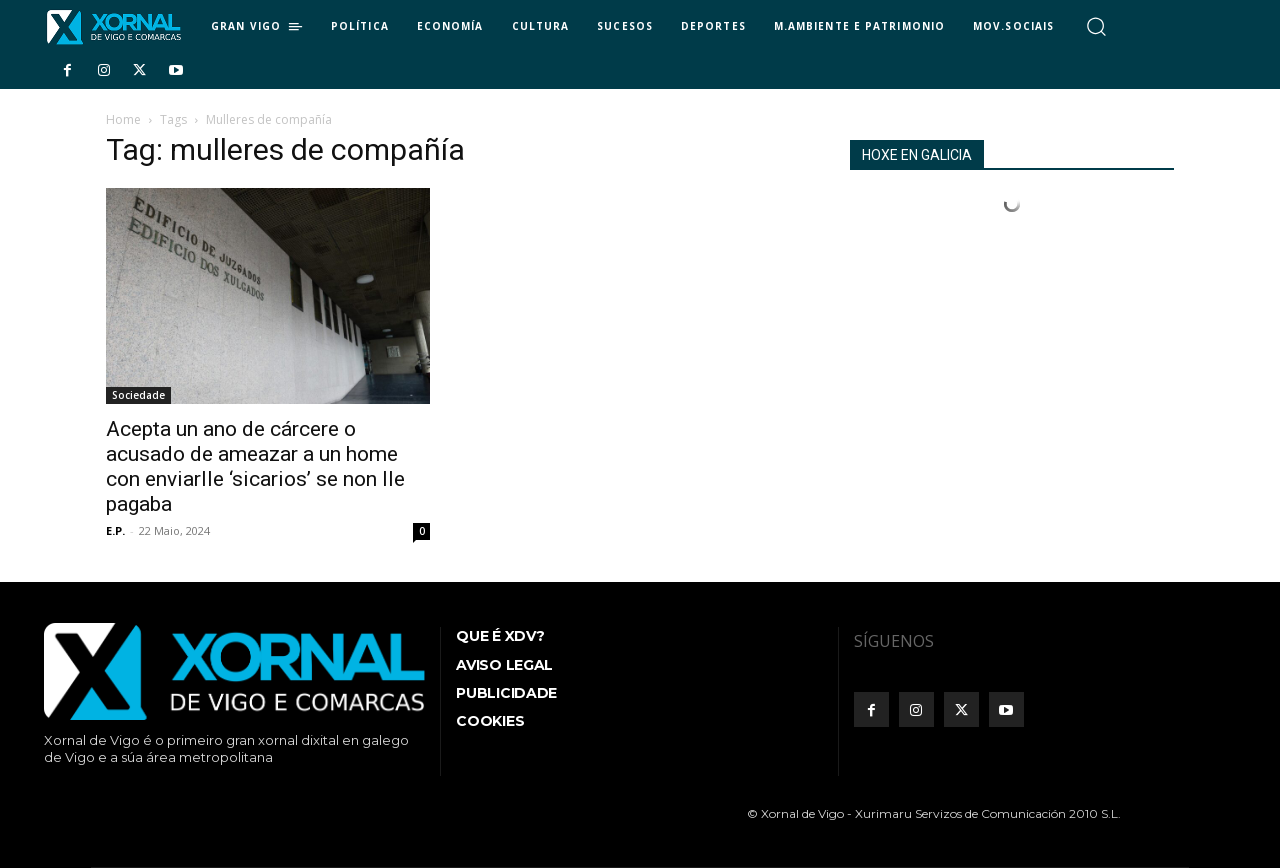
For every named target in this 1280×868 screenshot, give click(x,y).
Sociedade (138, 395)
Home (123, 119)
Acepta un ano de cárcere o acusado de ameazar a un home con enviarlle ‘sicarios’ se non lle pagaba (255, 466)
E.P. (115, 530)
